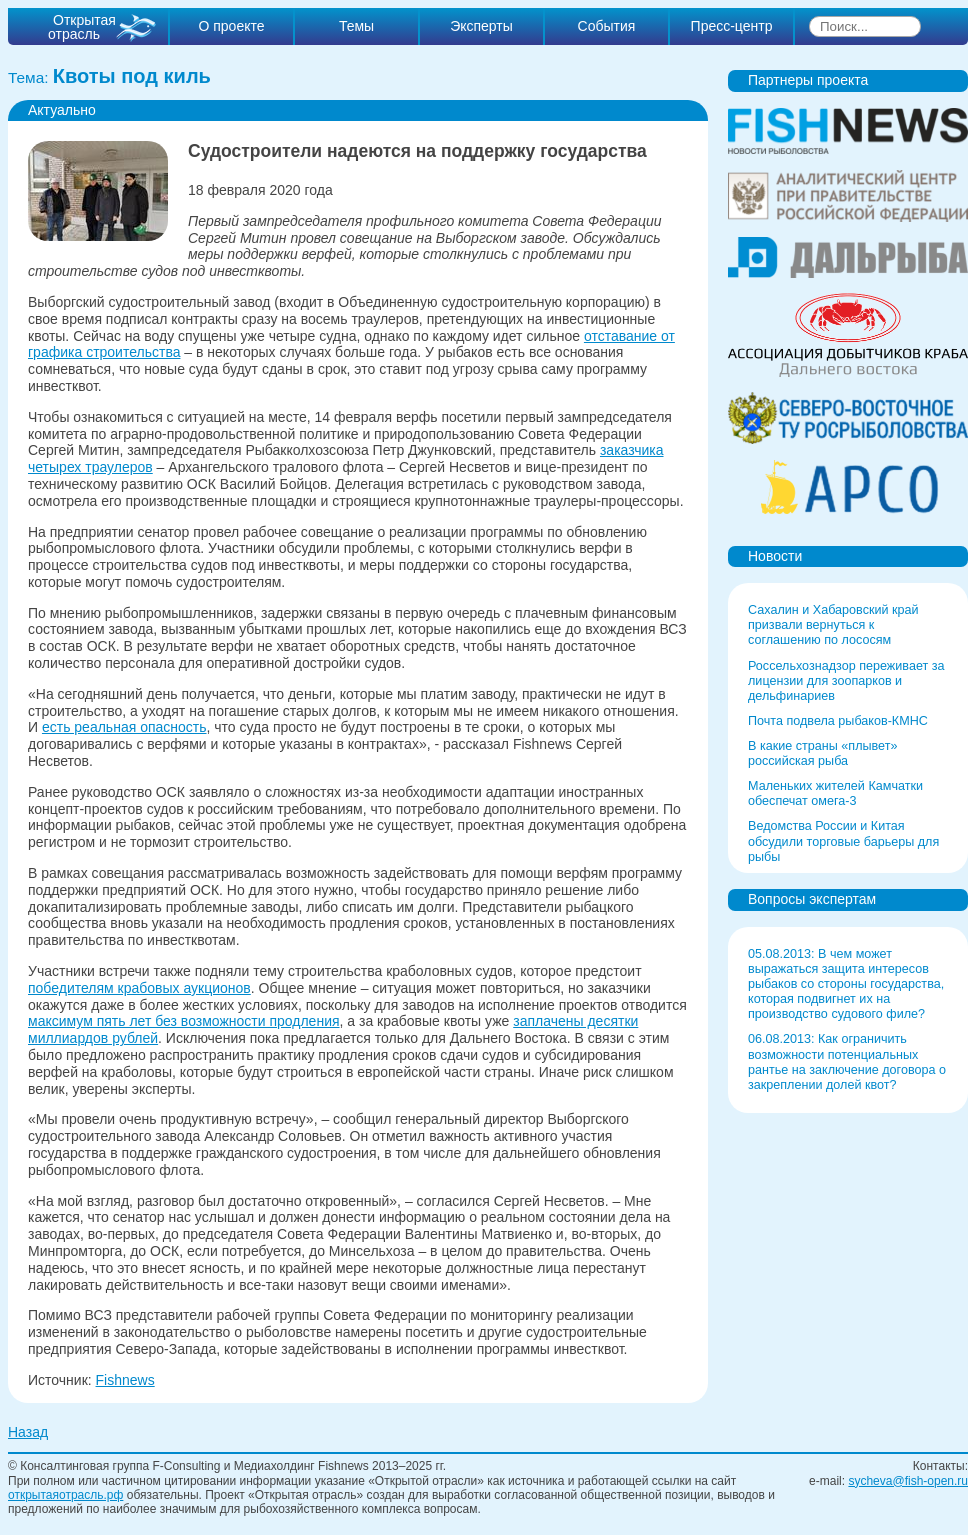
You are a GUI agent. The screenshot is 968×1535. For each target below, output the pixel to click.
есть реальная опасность (124, 727)
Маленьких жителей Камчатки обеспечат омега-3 (835, 793)
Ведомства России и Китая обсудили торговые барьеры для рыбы (843, 841)
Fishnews (125, 1380)
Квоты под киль (132, 76)
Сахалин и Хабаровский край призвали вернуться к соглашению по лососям (833, 625)
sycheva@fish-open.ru (908, 1481)
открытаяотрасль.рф (65, 1495)
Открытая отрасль (82, 27)
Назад (28, 1432)
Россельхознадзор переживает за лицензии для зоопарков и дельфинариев (846, 681)
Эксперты (481, 26)
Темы (356, 26)
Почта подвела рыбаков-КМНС (838, 721)
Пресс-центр (732, 26)
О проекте (231, 26)
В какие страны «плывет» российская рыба (822, 753)
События (607, 26)
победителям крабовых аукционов (139, 988)
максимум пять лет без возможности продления (184, 1021)
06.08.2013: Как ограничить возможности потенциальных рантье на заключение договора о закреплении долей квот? (847, 1061)
